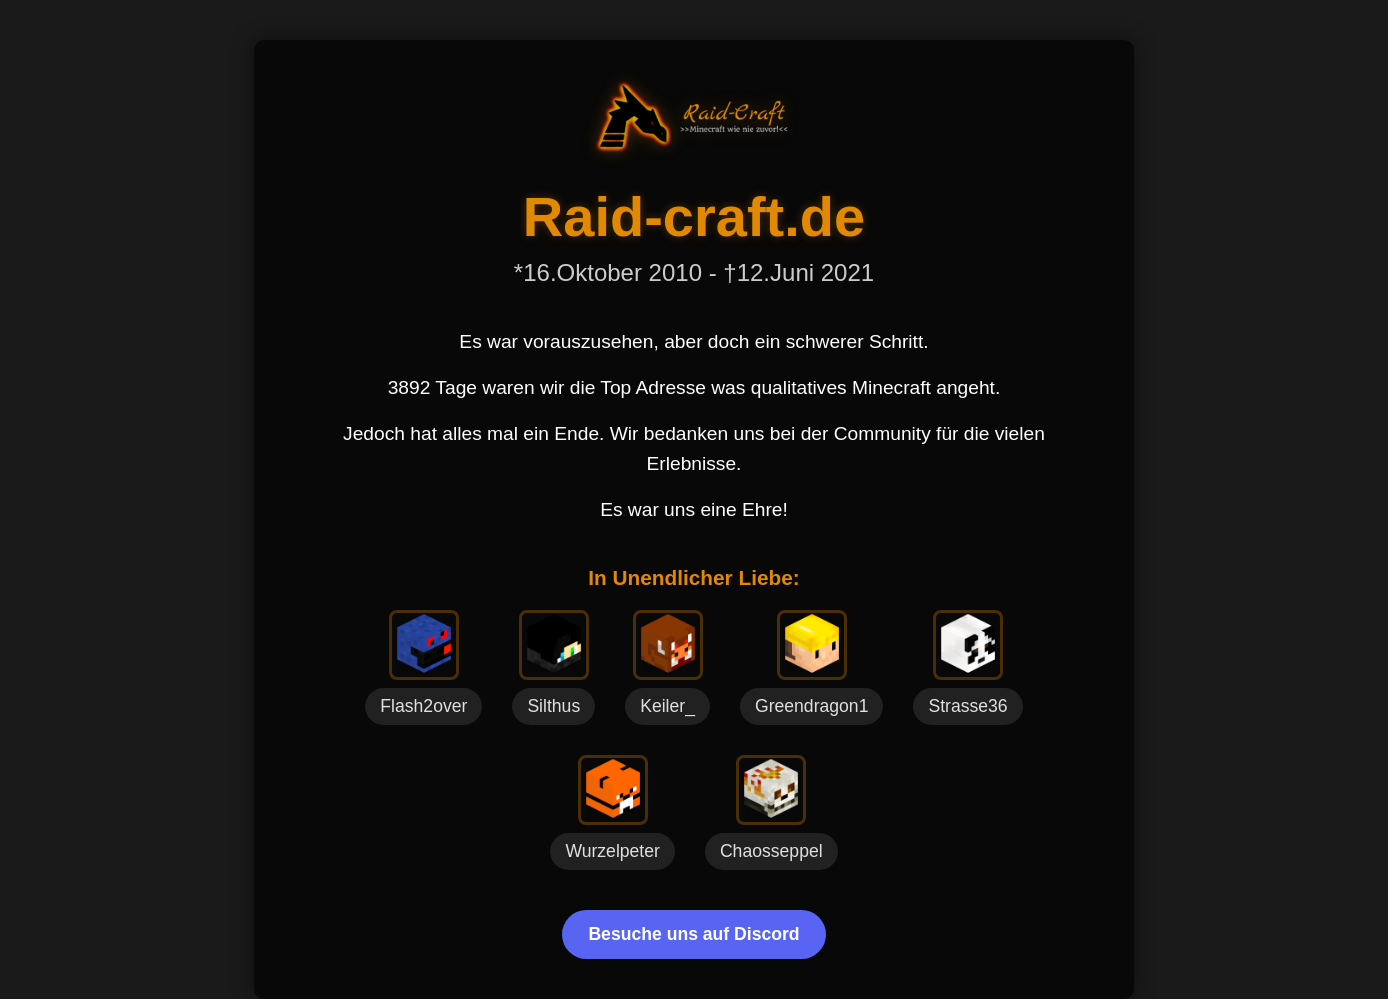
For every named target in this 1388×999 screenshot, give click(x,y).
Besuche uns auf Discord (693, 934)
